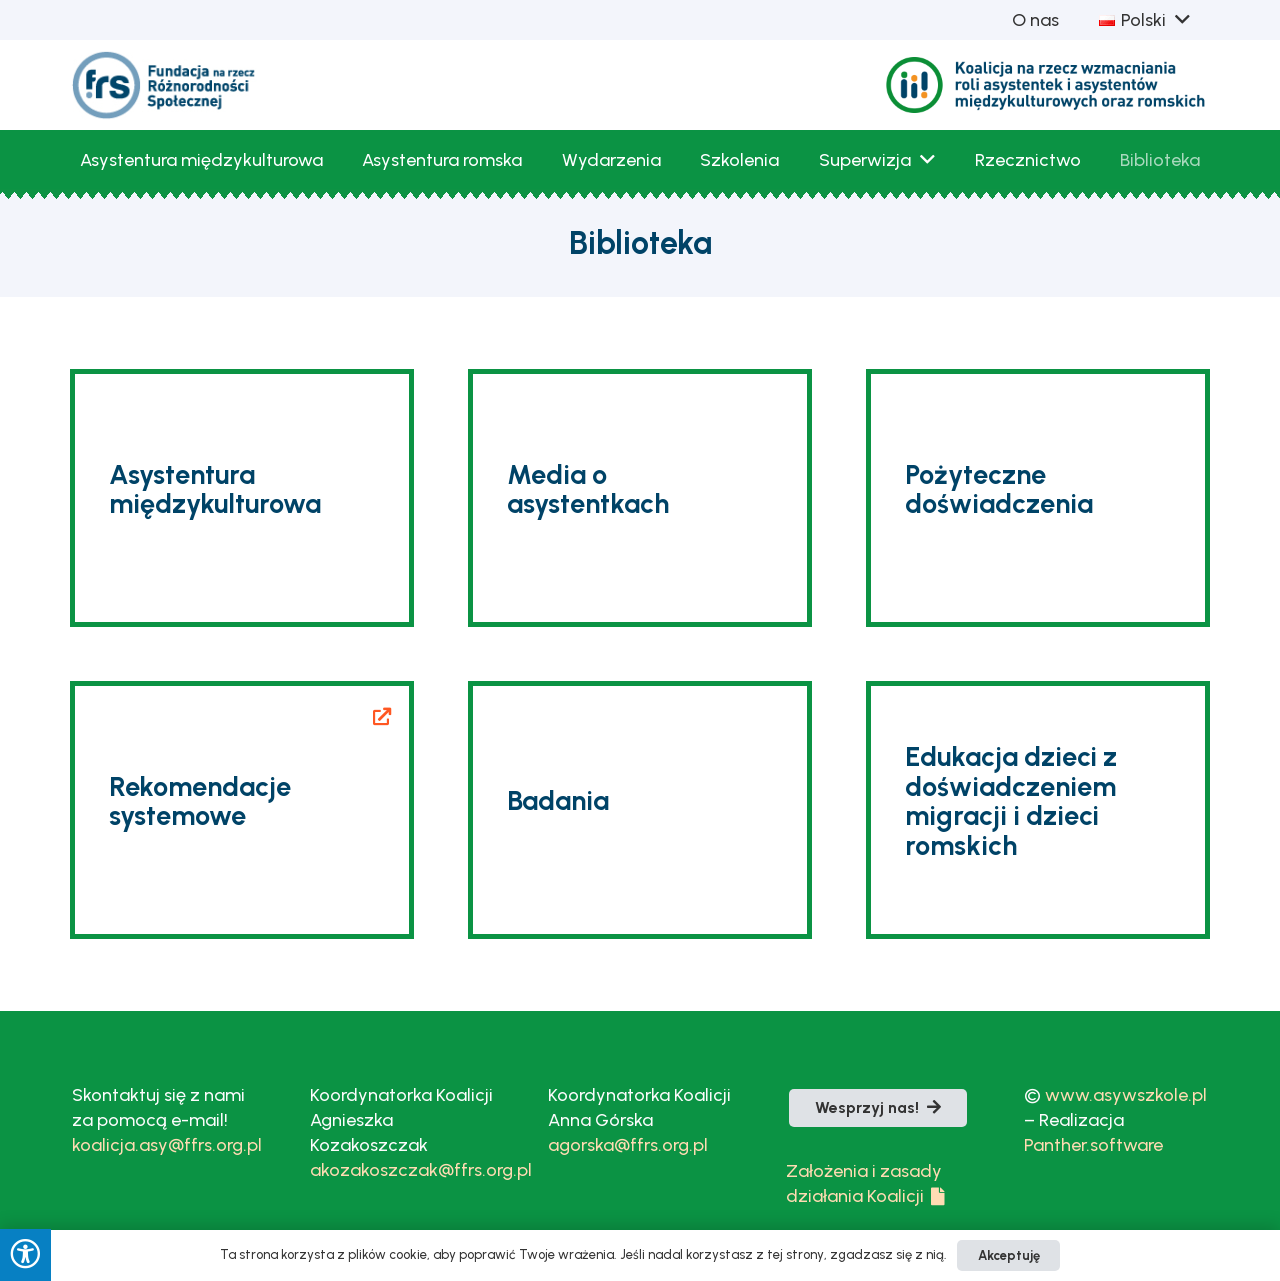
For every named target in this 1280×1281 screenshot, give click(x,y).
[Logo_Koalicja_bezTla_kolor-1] (1047, 85)
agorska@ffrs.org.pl (628, 1145)
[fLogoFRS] (164, 85)
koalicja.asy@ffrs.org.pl (167, 1145)
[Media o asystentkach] (640, 498)
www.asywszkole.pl (1126, 1095)
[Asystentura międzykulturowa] (242, 498)
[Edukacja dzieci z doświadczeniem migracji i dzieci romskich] (1038, 810)
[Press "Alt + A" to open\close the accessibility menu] (25, 1255)
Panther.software (1093, 1145)
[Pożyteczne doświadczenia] (1038, 498)
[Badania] (640, 810)
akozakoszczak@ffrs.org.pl (421, 1170)
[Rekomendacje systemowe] (242, 810)
